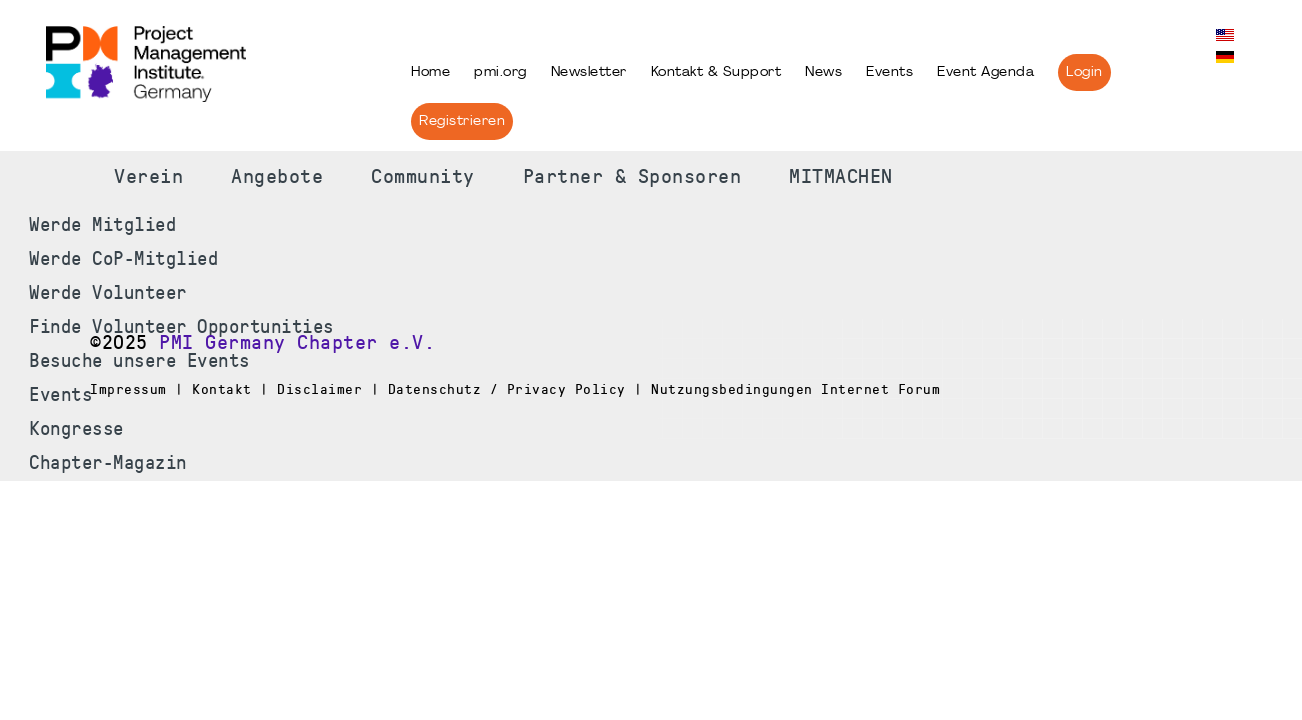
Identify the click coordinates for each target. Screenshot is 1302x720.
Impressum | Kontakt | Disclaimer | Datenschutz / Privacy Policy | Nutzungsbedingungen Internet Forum (515, 389)
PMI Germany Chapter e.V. (297, 343)
